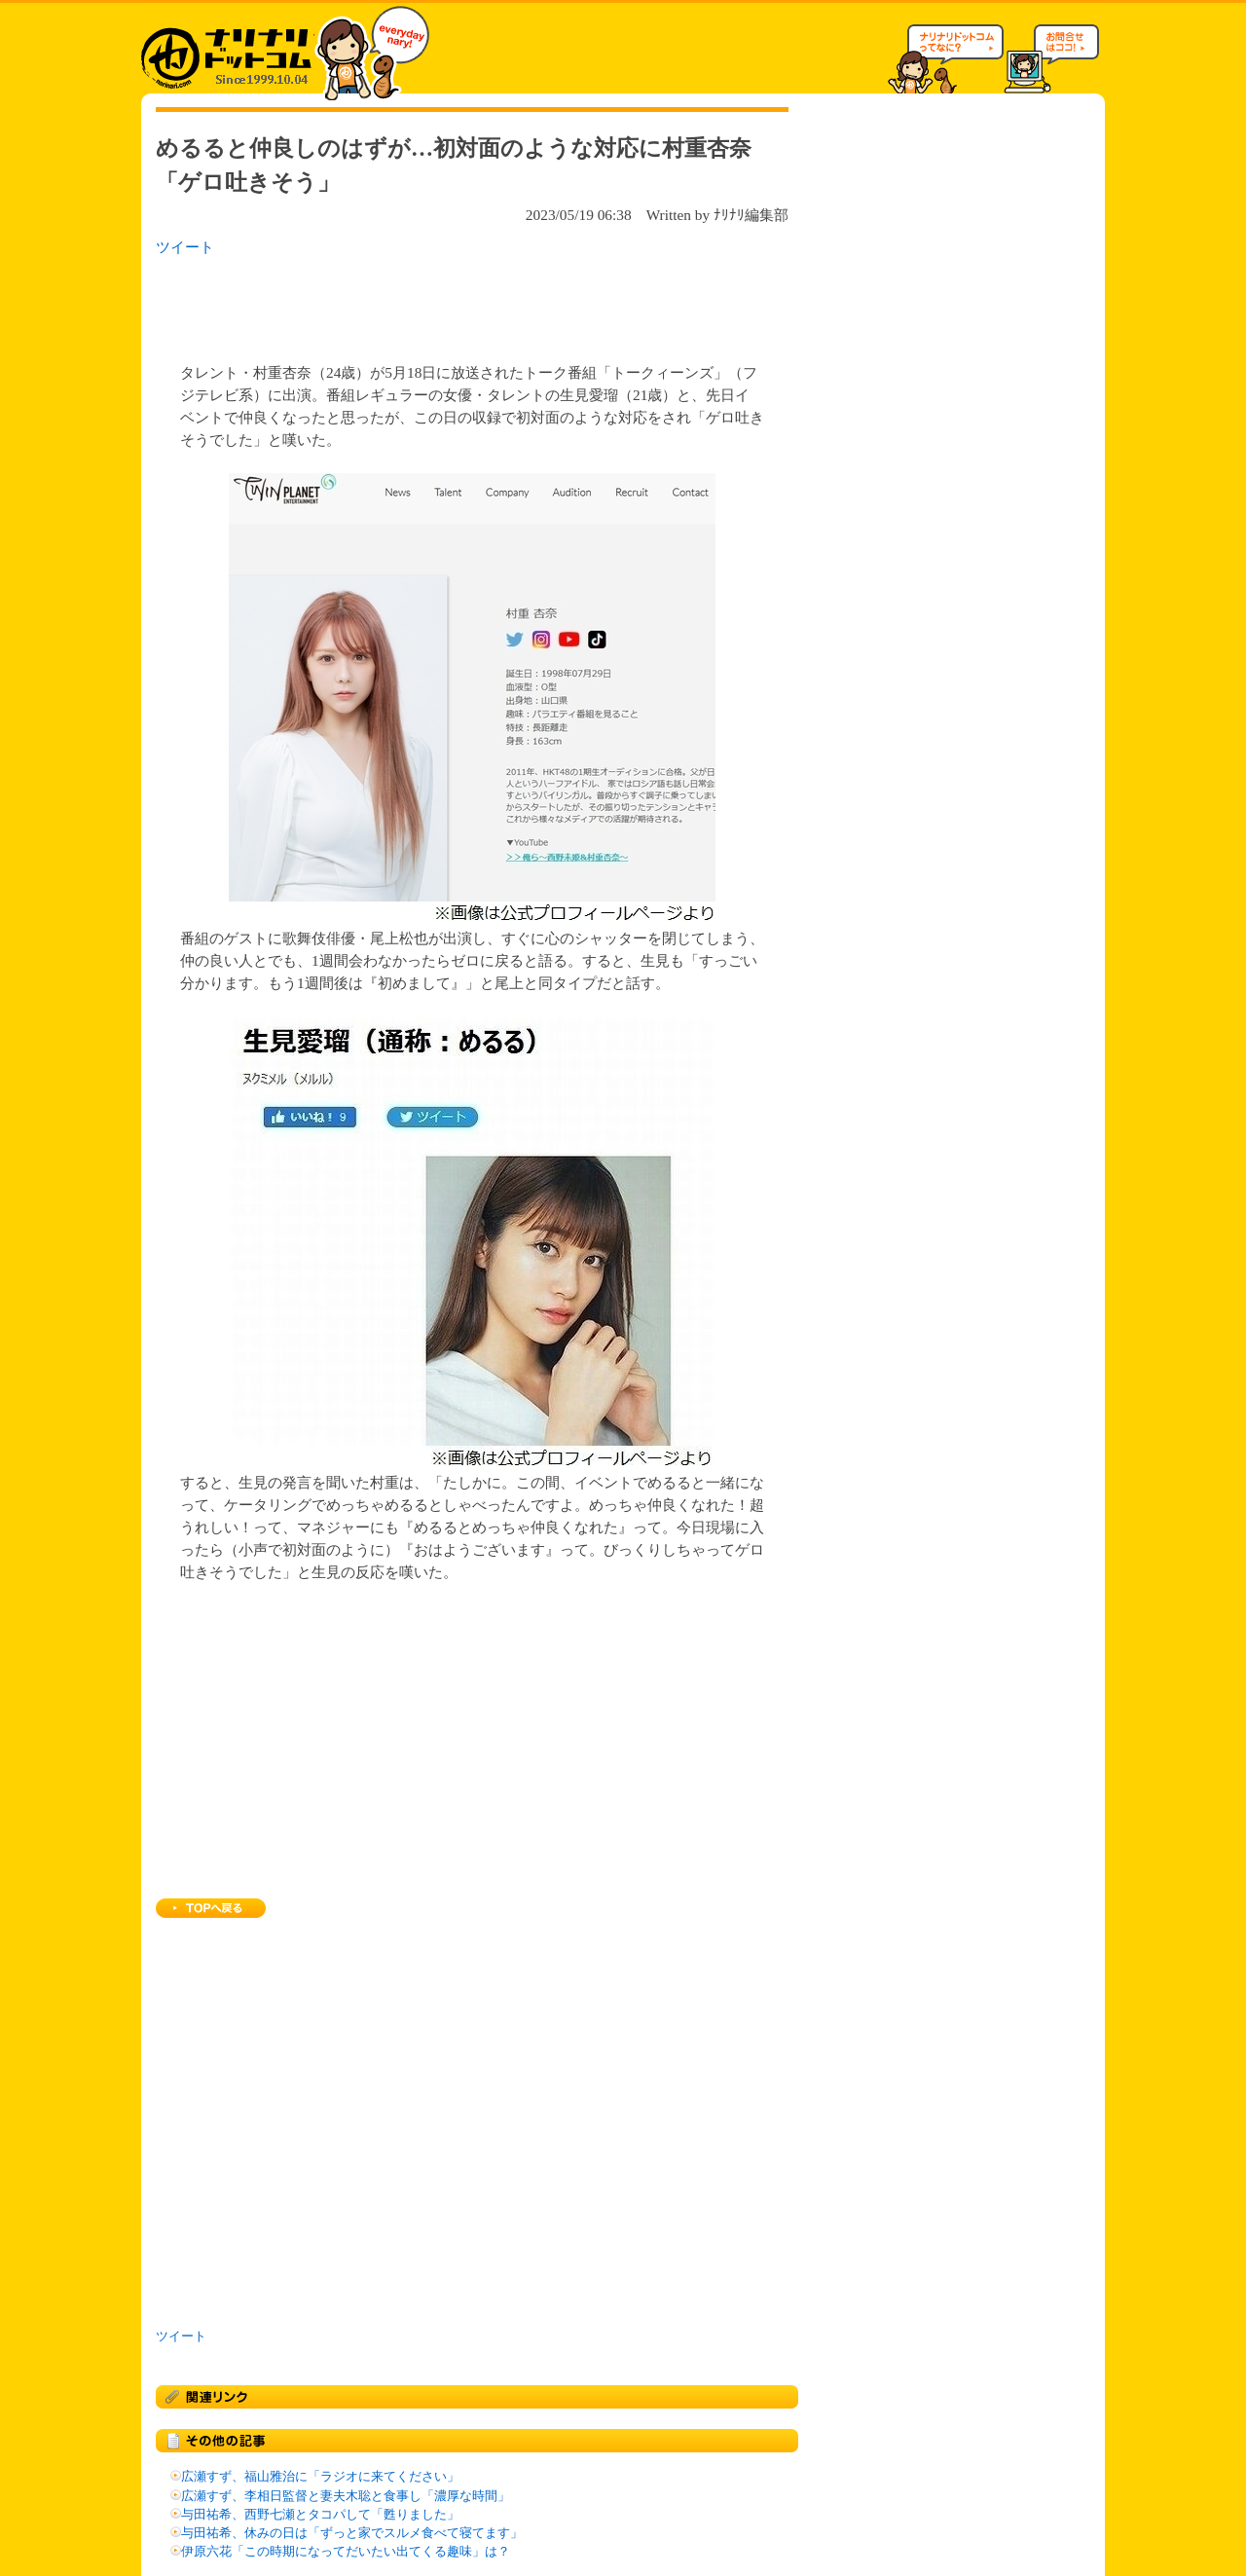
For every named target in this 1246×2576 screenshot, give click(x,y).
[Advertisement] (408, 304)
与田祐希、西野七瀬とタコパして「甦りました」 (320, 2514)
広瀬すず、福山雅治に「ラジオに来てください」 (320, 2477)
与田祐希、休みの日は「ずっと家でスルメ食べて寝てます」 (352, 2533)
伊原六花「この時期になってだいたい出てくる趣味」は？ (345, 2551)
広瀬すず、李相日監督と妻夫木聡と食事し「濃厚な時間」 (345, 2496)
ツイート (185, 247)
